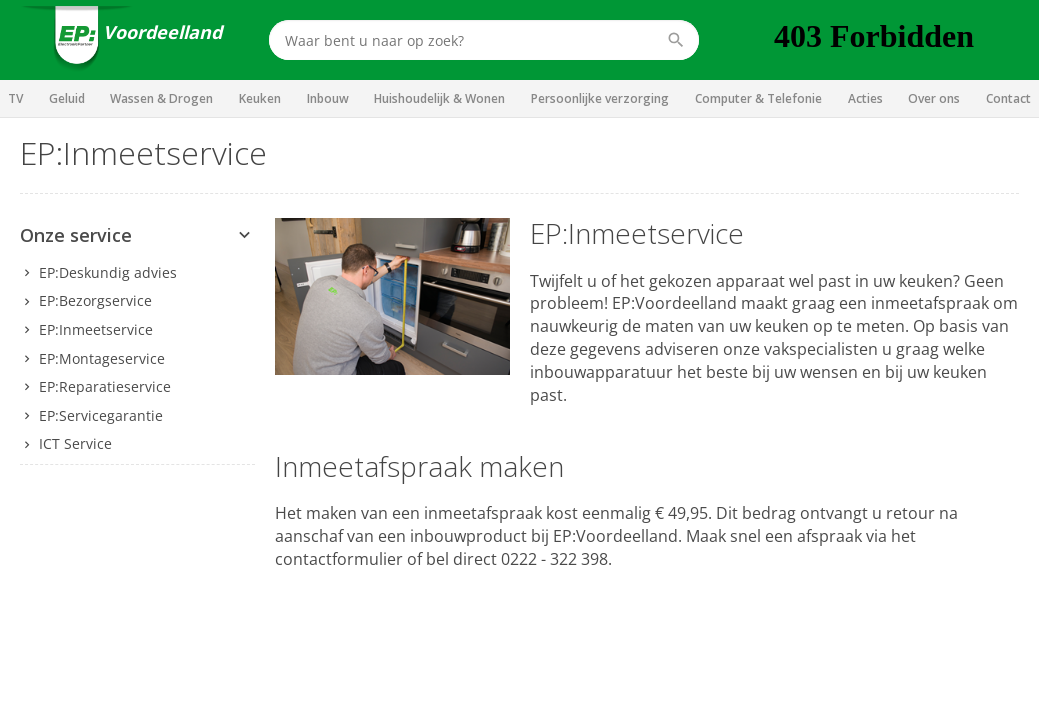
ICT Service (75, 443)
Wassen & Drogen (161, 98)
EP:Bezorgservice (95, 300)
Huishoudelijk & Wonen (439, 98)
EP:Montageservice (102, 358)
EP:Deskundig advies (108, 272)
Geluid (67, 98)
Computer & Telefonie (758, 98)
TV (15, 98)
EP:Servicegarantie (101, 415)
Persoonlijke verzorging (600, 98)
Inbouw (328, 98)
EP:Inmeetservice (96, 329)
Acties (865, 98)
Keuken (260, 98)
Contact (1008, 98)
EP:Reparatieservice (105, 386)
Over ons (934, 98)
